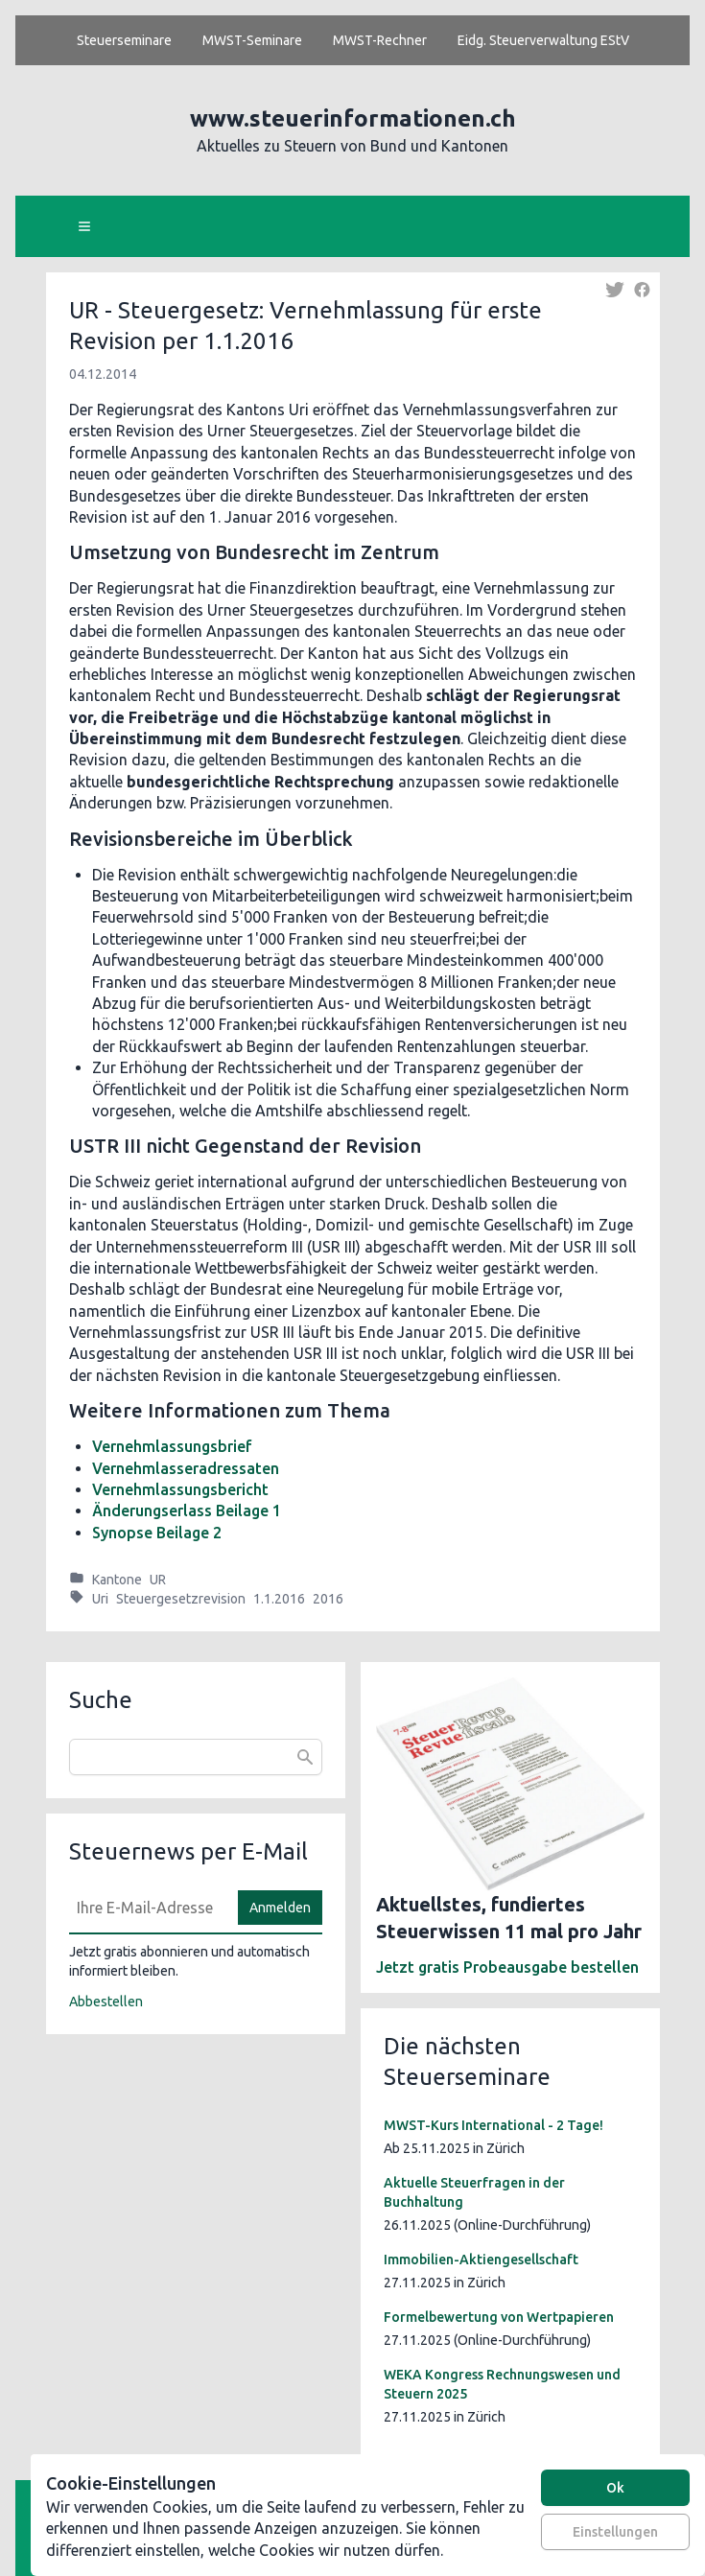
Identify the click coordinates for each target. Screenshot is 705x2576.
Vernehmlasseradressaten (185, 1468)
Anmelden (280, 1907)
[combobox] (195, 1757)
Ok (615, 2487)
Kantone (117, 1579)
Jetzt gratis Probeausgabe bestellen (507, 1967)
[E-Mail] (147, 1907)
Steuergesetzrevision (181, 1598)
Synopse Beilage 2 (157, 1532)
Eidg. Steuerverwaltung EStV (543, 40)
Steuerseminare (124, 40)
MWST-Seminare (252, 40)
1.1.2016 (279, 1598)
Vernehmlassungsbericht (180, 1489)
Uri (100, 1598)
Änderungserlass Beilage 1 (186, 1510)
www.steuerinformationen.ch (353, 118)
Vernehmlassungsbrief (172, 1446)
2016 (328, 1598)
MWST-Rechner (380, 40)
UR (158, 1579)
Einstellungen (615, 2532)
